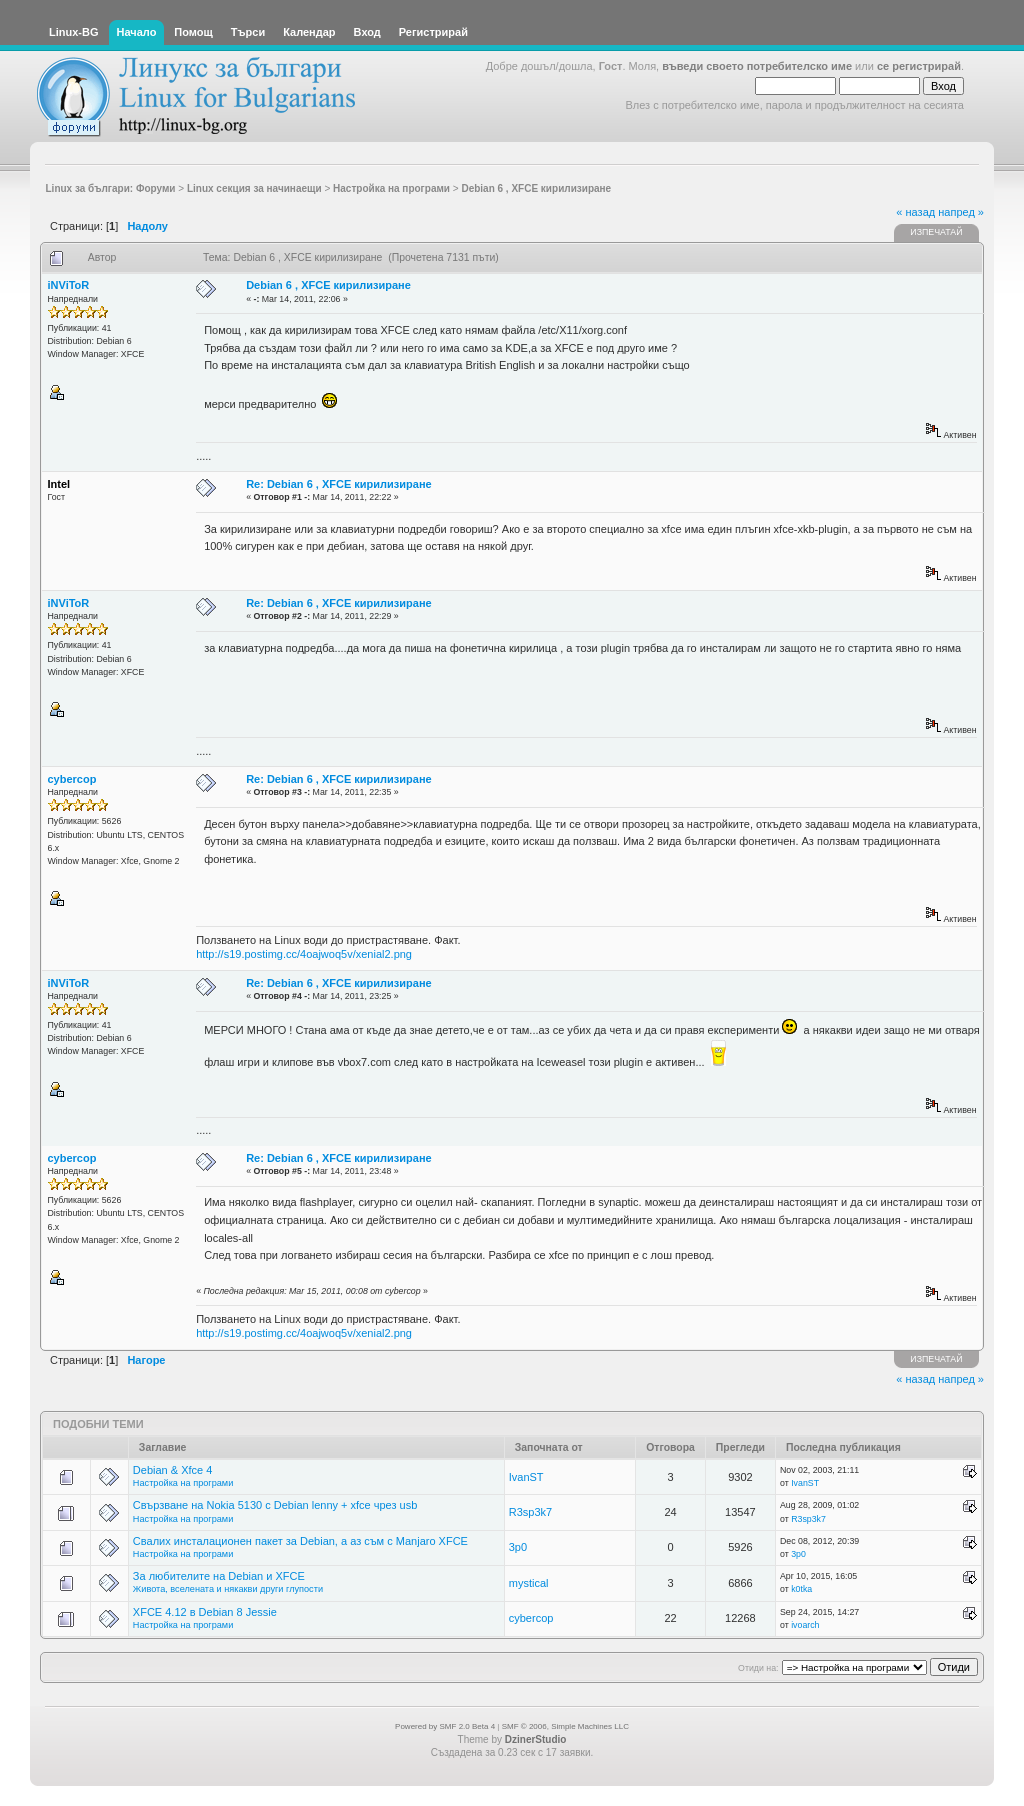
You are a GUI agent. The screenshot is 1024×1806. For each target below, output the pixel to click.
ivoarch (805, 1625)
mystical (529, 1583)
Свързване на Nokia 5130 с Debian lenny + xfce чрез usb (275, 1505)
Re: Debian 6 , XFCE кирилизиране (339, 484)
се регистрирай (919, 66)
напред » (961, 212)
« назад (915, 212)
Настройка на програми (183, 1483)
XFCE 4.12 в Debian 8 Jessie (205, 1612)
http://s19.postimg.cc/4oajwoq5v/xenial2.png (304, 954)
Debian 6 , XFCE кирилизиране (328, 285)
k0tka (801, 1589)
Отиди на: (758, 1668)
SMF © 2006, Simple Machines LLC (565, 1726)
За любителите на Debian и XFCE (219, 1576)
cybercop (72, 779)
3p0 (518, 1547)
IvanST (526, 1477)
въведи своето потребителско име (757, 66)
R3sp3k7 (530, 1512)
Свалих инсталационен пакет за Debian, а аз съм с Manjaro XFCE (300, 1541)
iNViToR (69, 285)
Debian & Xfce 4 (173, 1470)
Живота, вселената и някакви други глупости (228, 1589)
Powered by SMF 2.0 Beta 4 (445, 1726)
